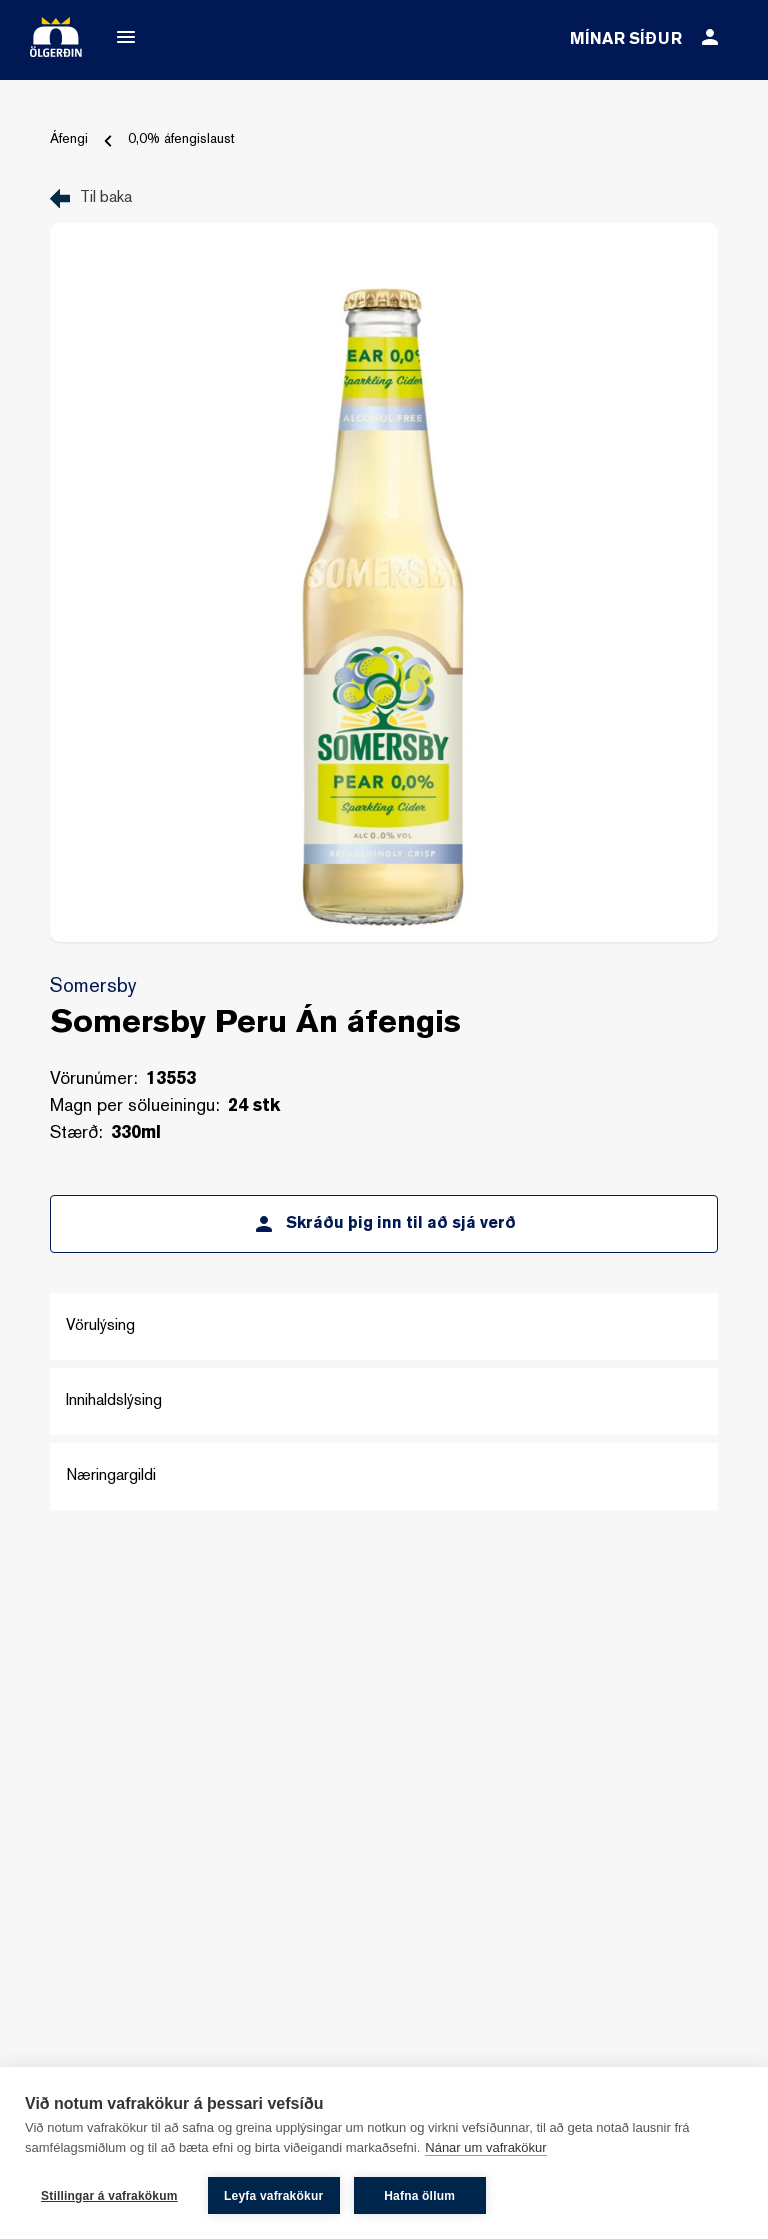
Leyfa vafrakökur (273, 2196)
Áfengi (69, 139)
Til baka (106, 198)
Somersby (93, 987)
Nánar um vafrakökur (485, 2147)
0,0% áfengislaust (181, 139)
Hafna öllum (419, 2196)
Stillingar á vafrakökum (109, 2196)
